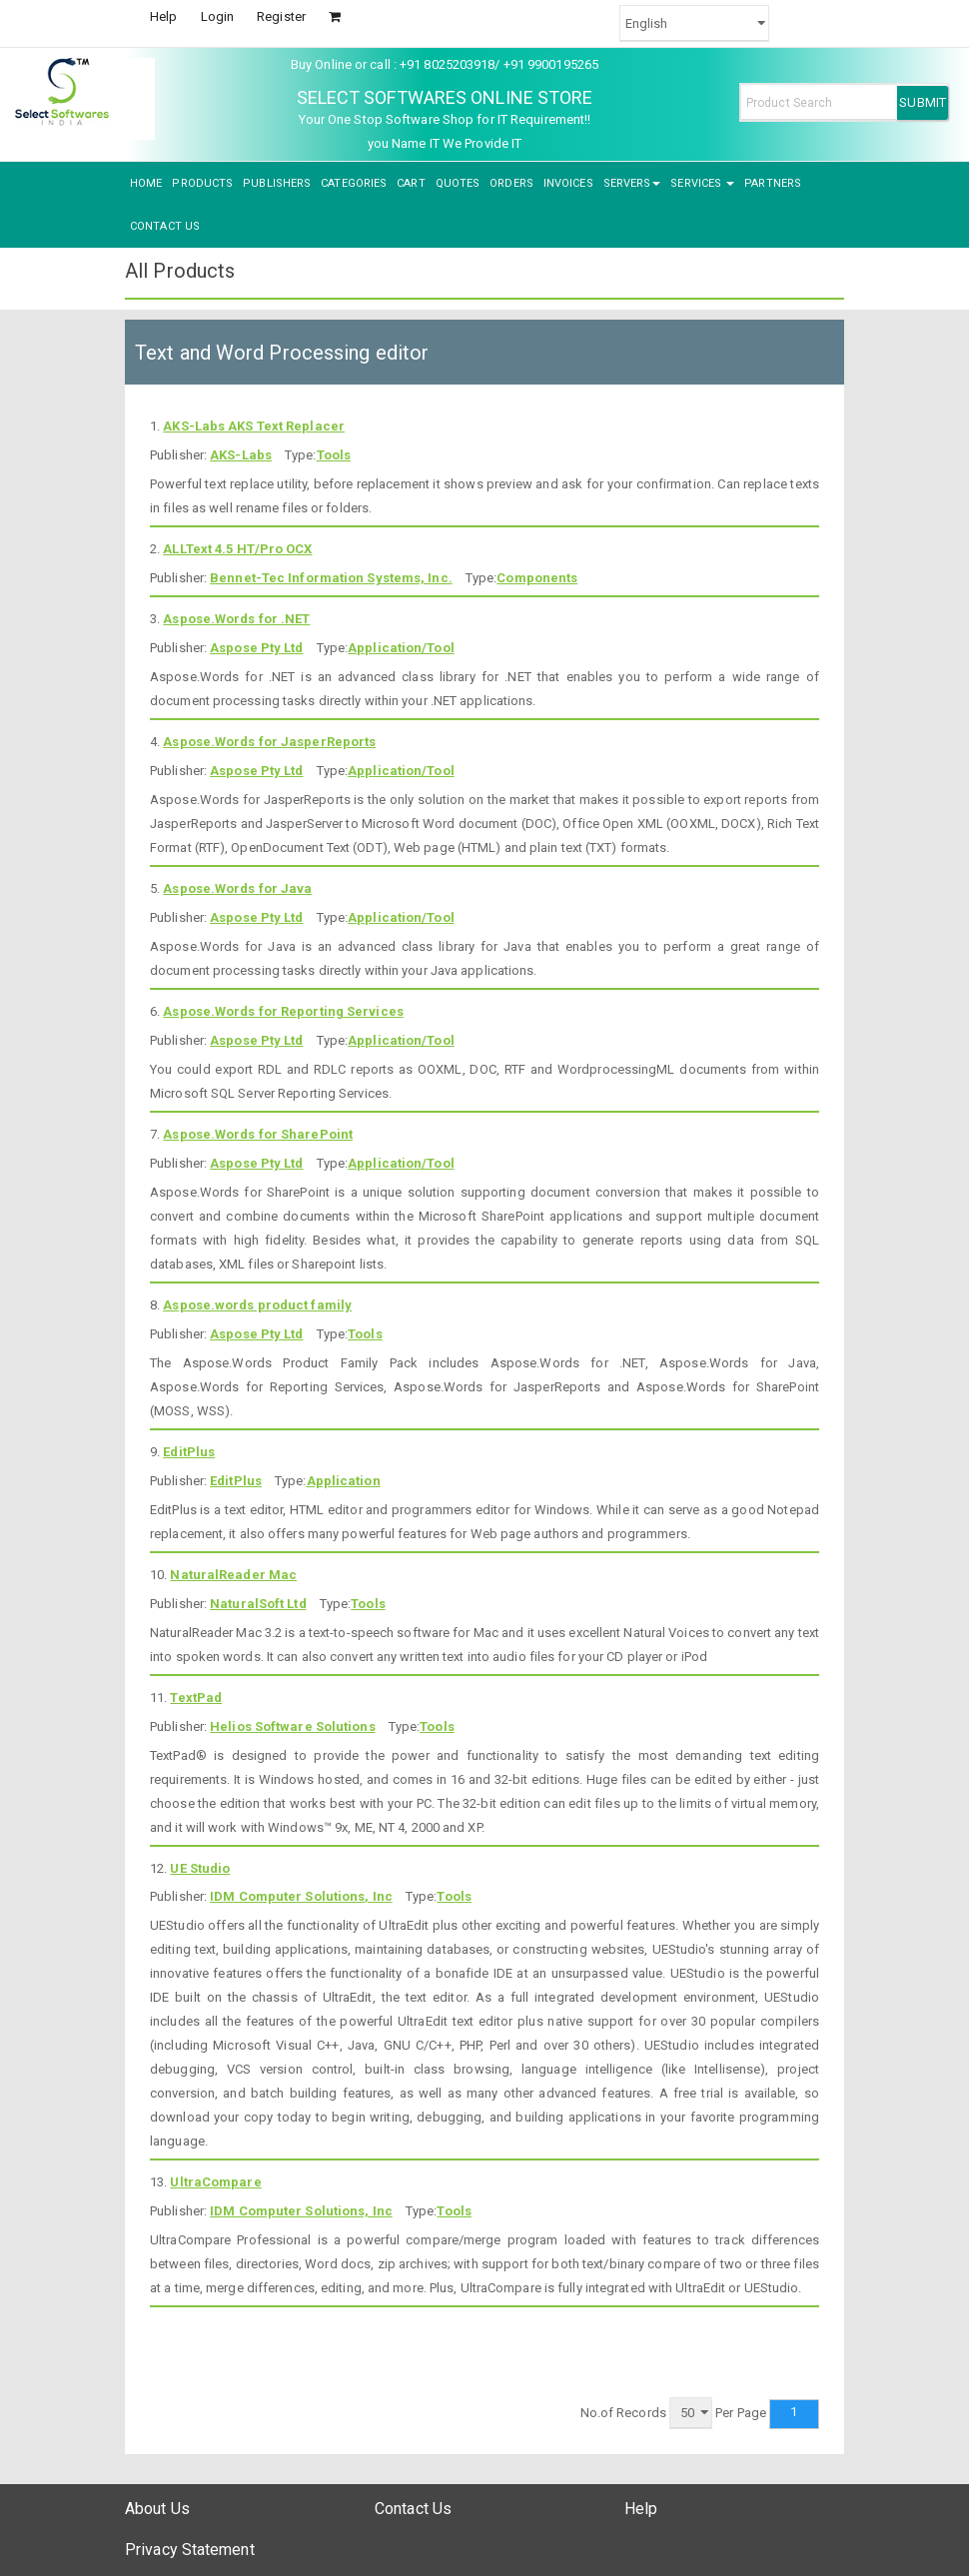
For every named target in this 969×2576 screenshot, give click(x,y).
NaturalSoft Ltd (258, 1603)
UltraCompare (215, 2181)
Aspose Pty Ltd (256, 647)
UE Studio (200, 1868)
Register (281, 16)
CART (411, 183)
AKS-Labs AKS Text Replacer (254, 426)
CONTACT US (165, 226)
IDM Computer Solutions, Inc (301, 1896)
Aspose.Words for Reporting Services (283, 1011)
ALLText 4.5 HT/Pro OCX (237, 548)
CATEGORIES (354, 183)
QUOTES (458, 183)
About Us (157, 2508)
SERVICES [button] (702, 183)
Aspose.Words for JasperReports (269, 741)
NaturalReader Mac (233, 1574)
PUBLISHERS (277, 183)
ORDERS (511, 183)
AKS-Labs (241, 454)
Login (218, 16)
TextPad (196, 1697)
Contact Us (413, 2508)
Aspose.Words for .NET (236, 618)
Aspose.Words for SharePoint (258, 1134)
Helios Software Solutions (293, 1726)
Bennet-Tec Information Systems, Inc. (331, 577)
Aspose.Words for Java (237, 888)
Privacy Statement (190, 2549)
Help (163, 16)
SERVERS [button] (632, 183)
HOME (146, 183)
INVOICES (568, 183)
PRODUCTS (202, 183)
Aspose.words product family (257, 1304)
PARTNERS (772, 183)
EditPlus (189, 1451)
